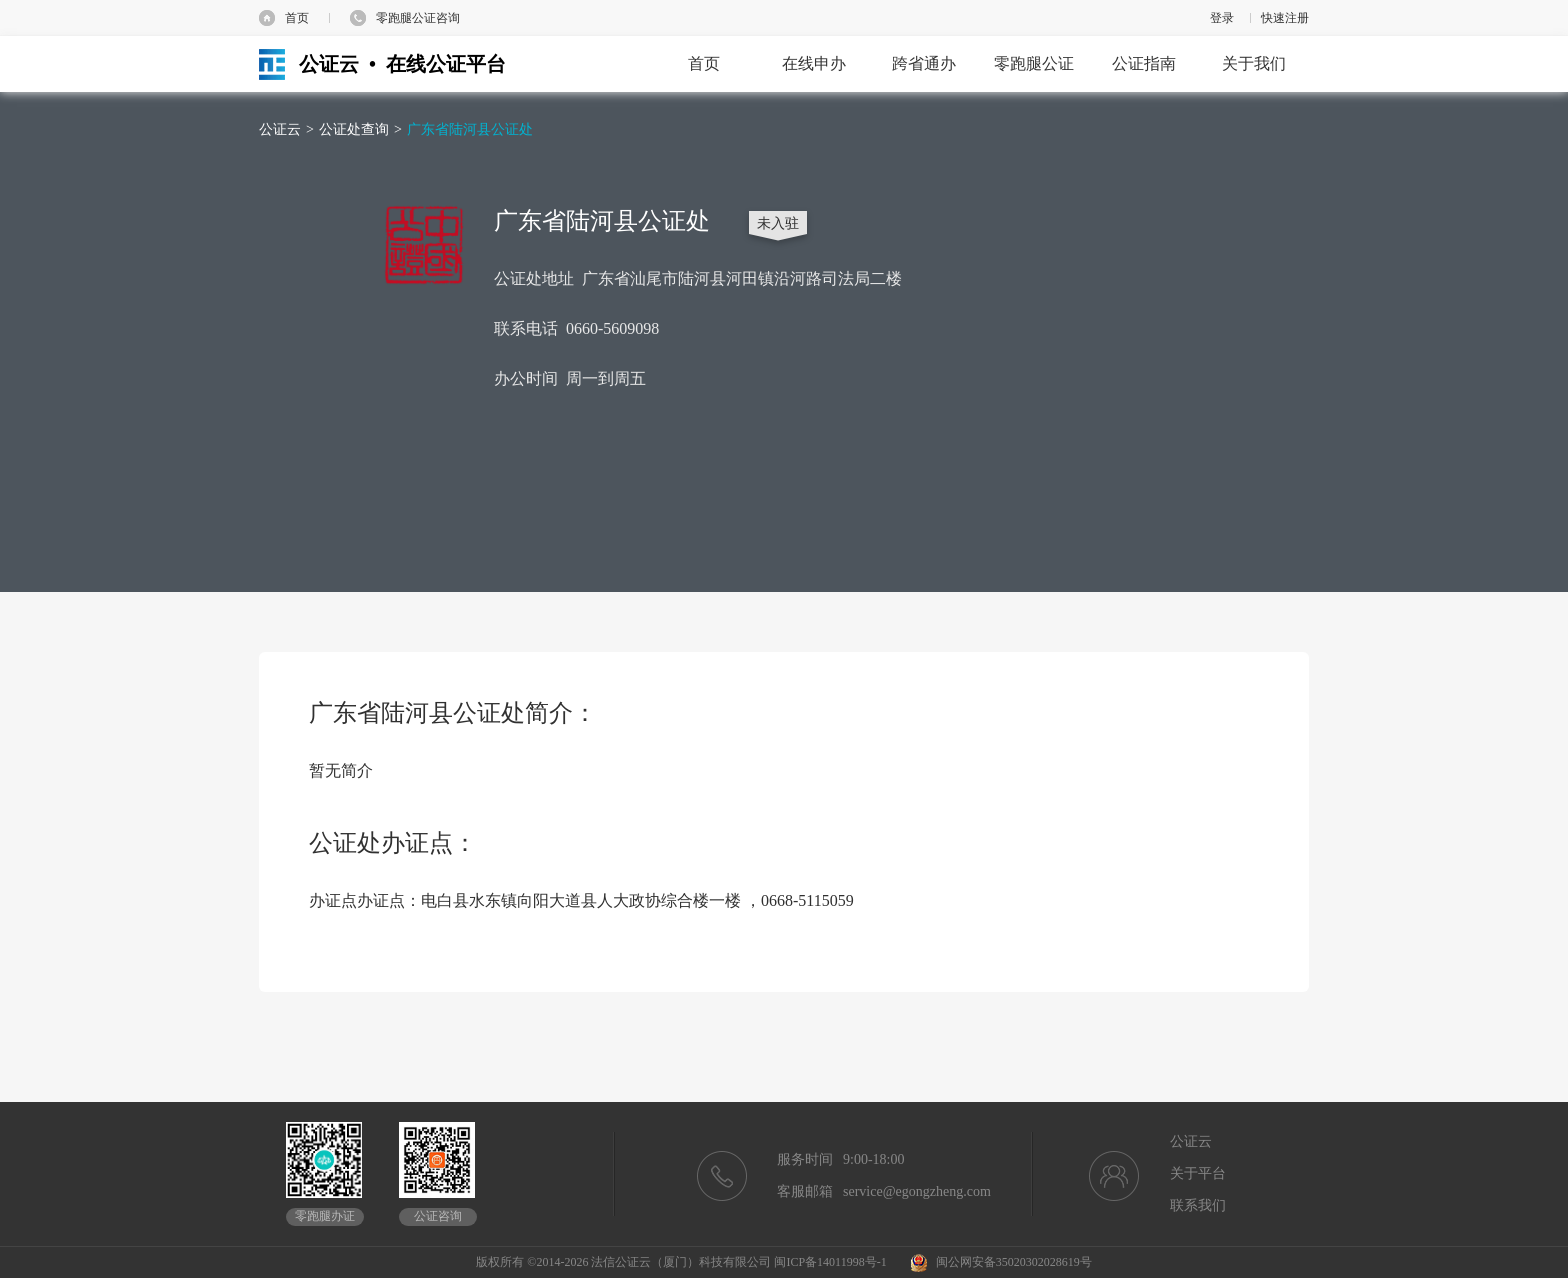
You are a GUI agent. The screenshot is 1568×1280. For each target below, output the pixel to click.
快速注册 (1285, 18)
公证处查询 (354, 129)
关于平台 (1198, 1173)
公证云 (280, 129)
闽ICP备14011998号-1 (830, 1262)
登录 (1222, 18)
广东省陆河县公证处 (470, 129)
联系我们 (1198, 1205)
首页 (297, 18)
